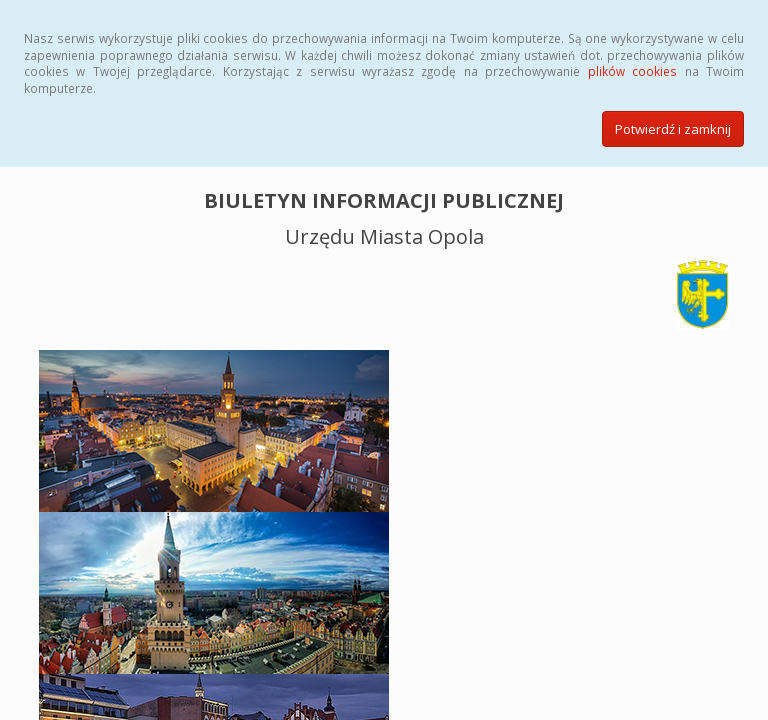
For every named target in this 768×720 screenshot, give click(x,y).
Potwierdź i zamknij (673, 129)
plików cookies (632, 71)
